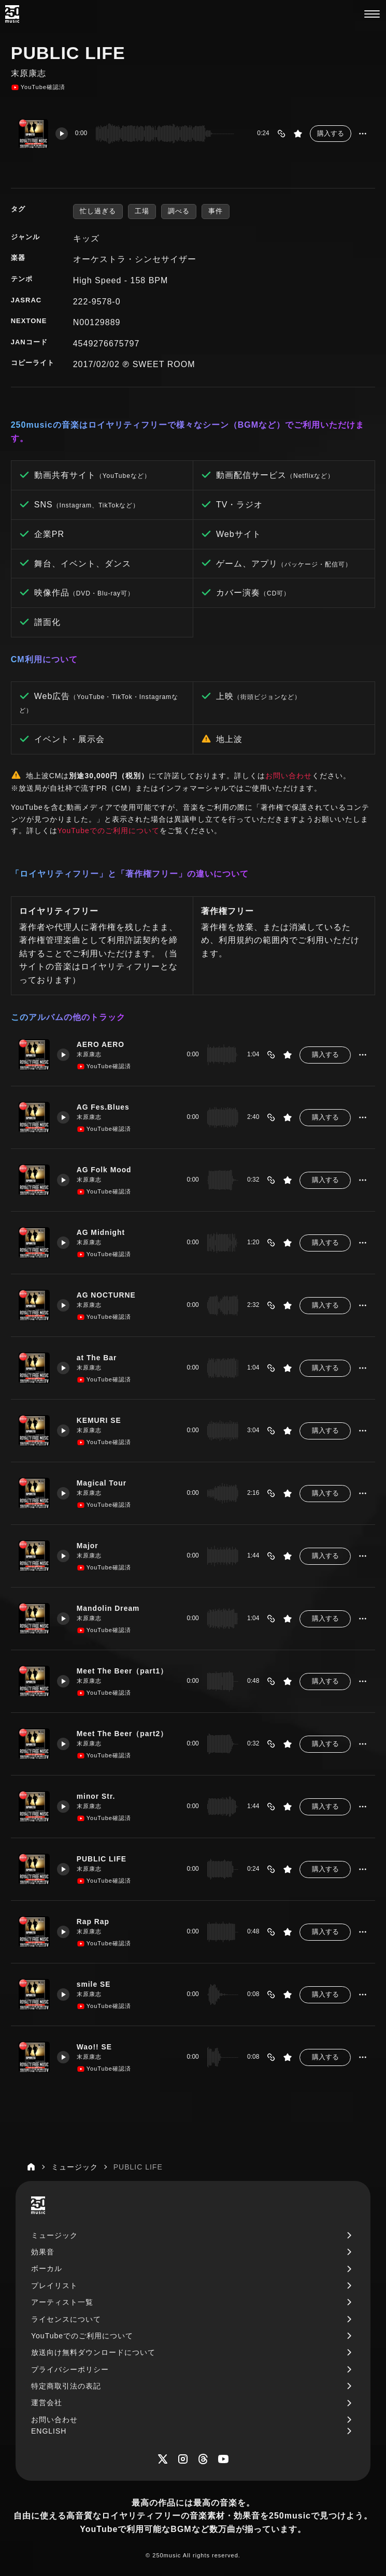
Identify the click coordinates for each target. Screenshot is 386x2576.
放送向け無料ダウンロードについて (93, 2352)
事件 (215, 211)
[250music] (12, 14)
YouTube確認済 (38, 87)
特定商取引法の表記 (66, 2386)
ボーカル (46, 2268)
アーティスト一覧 (62, 2302)
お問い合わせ (288, 776)
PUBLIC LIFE (103, 1859)
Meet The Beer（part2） (124, 1733)
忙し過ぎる (98, 211)
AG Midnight (102, 1232)
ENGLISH (48, 2431)
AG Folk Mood (105, 1170)
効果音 (42, 2252)
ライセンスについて (66, 2319)
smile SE (95, 1984)
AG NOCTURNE (108, 1295)
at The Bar (98, 1358)
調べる (179, 211)
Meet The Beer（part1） (124, 1671)
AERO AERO (102, 1044)
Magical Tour (103, 1483)
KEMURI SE (100, 1420)
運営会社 (46, 2402)
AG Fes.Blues (104, 1107)
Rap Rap (94, 1921)
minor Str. (97, 1796)
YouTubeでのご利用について (109, 830)
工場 (142, 211)
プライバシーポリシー (70, 2369)
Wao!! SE (95, 2047)
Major (88, 1545)
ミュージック (54, 2235)
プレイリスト (54, 2285)
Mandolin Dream (109, 1608)
